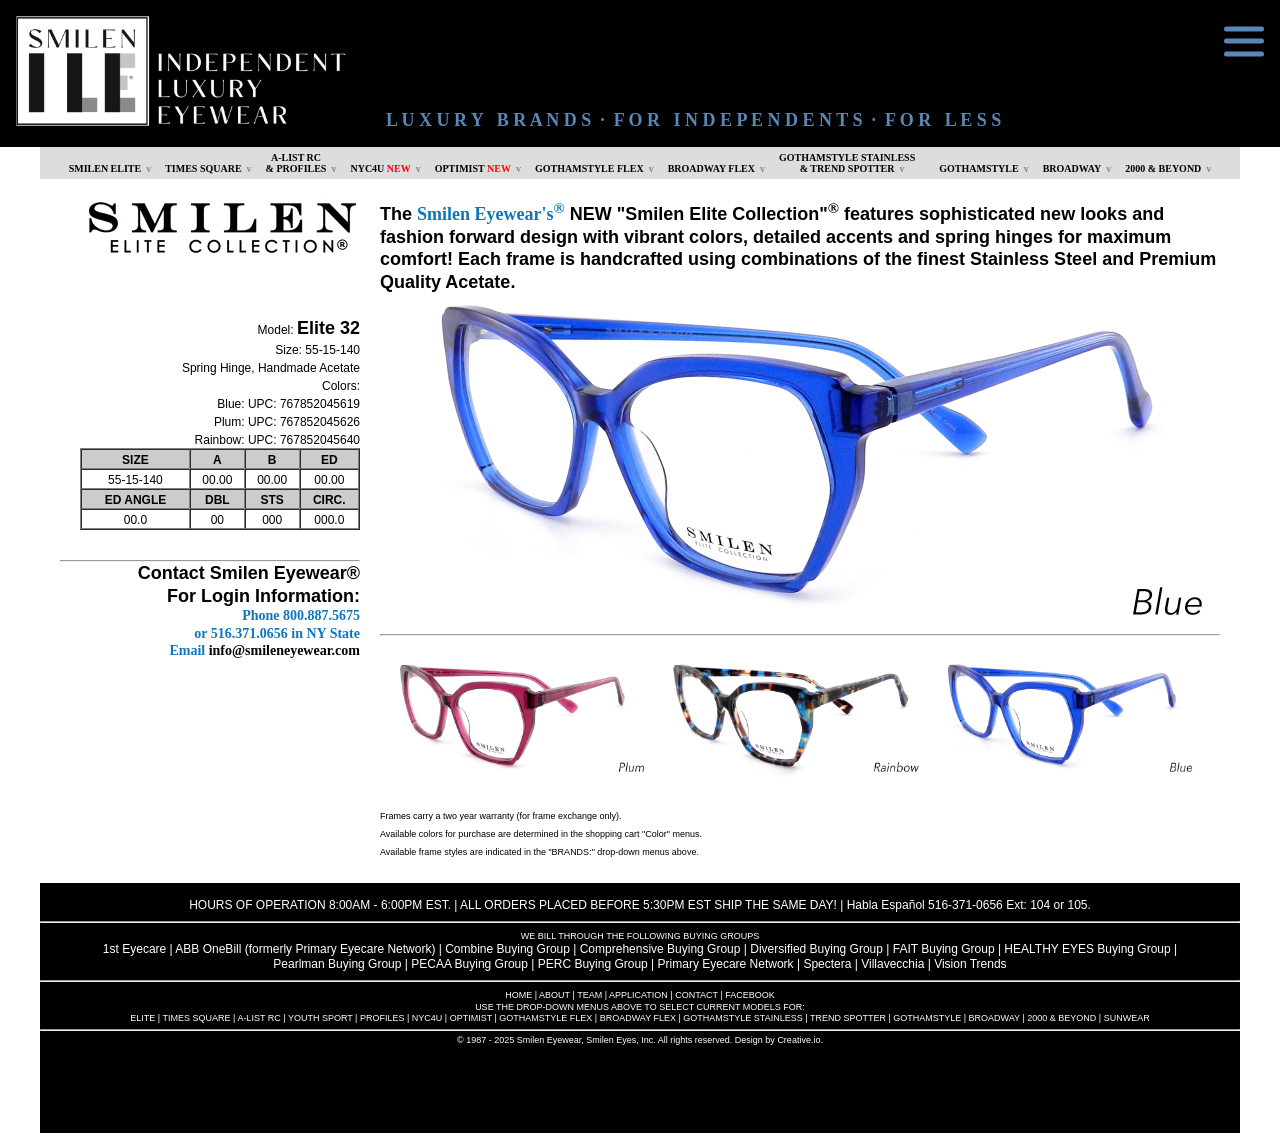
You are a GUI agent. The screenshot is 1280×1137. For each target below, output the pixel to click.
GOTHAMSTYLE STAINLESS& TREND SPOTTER (847, 163)
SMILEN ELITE (105, 168)
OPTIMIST (473, 168)
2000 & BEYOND (1163, 168)
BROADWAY (1072, 168)
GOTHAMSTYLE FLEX (589, 168)
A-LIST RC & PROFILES (296, 163)
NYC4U (380, 168)
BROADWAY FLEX (711, 168)
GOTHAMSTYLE (978, 168)
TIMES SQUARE (203, 168)
